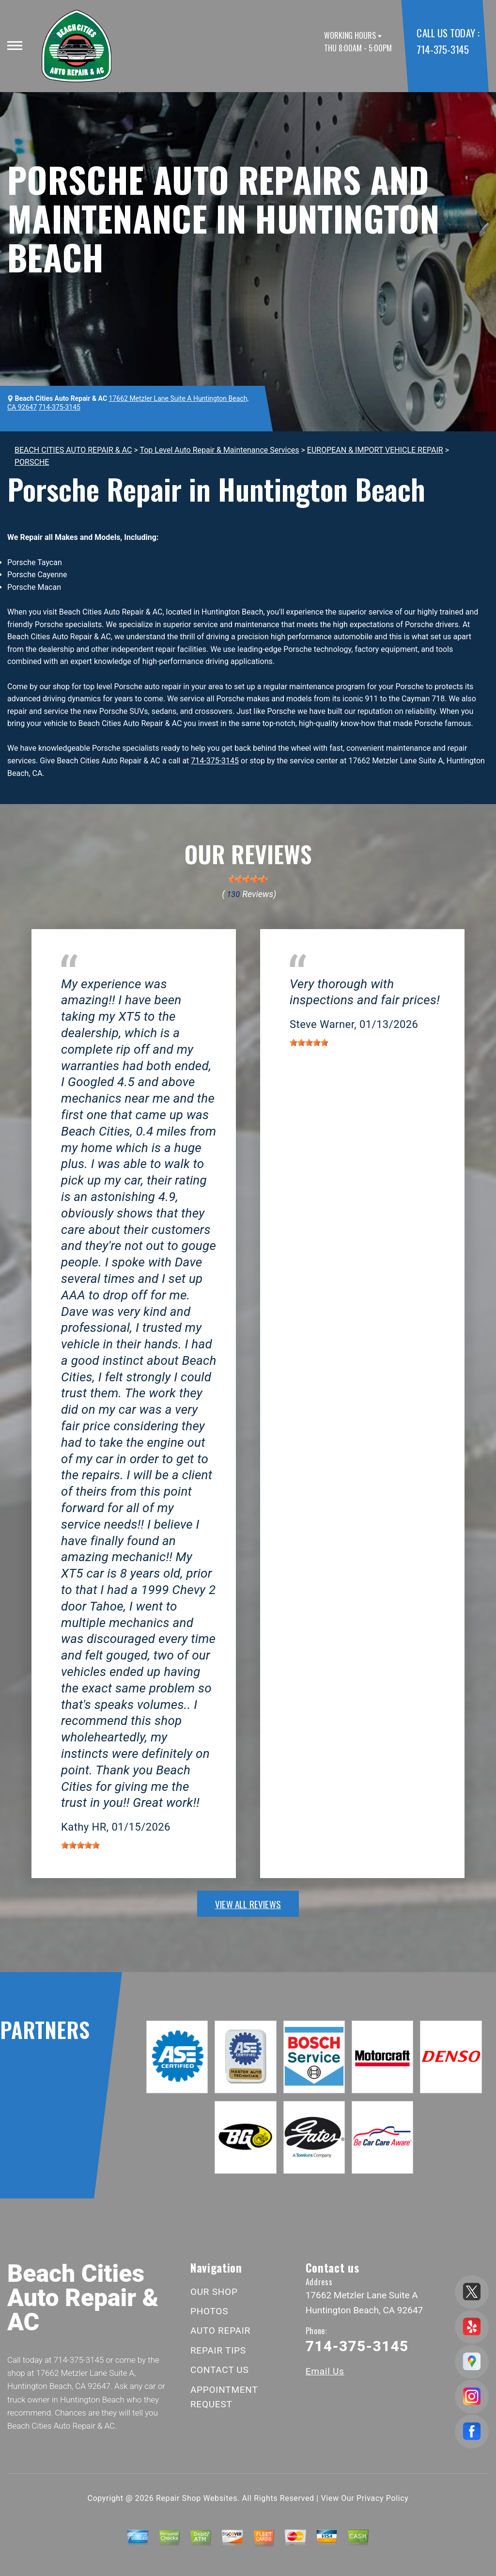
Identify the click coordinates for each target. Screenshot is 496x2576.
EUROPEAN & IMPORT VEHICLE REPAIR (375, 450)
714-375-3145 (442, 49)
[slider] (248, 879)
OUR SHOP (214, 2291)
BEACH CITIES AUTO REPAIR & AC (73, 450)
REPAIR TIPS (218, 2350)
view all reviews (248, 1904)
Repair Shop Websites (196, 2498)
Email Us (325, 2371)
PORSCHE (32, 462)
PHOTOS (209, 2311)
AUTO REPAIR (220, 2330)
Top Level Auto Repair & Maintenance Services (219, 450)
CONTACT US (219, 2369)
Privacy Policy (382, 2498)
